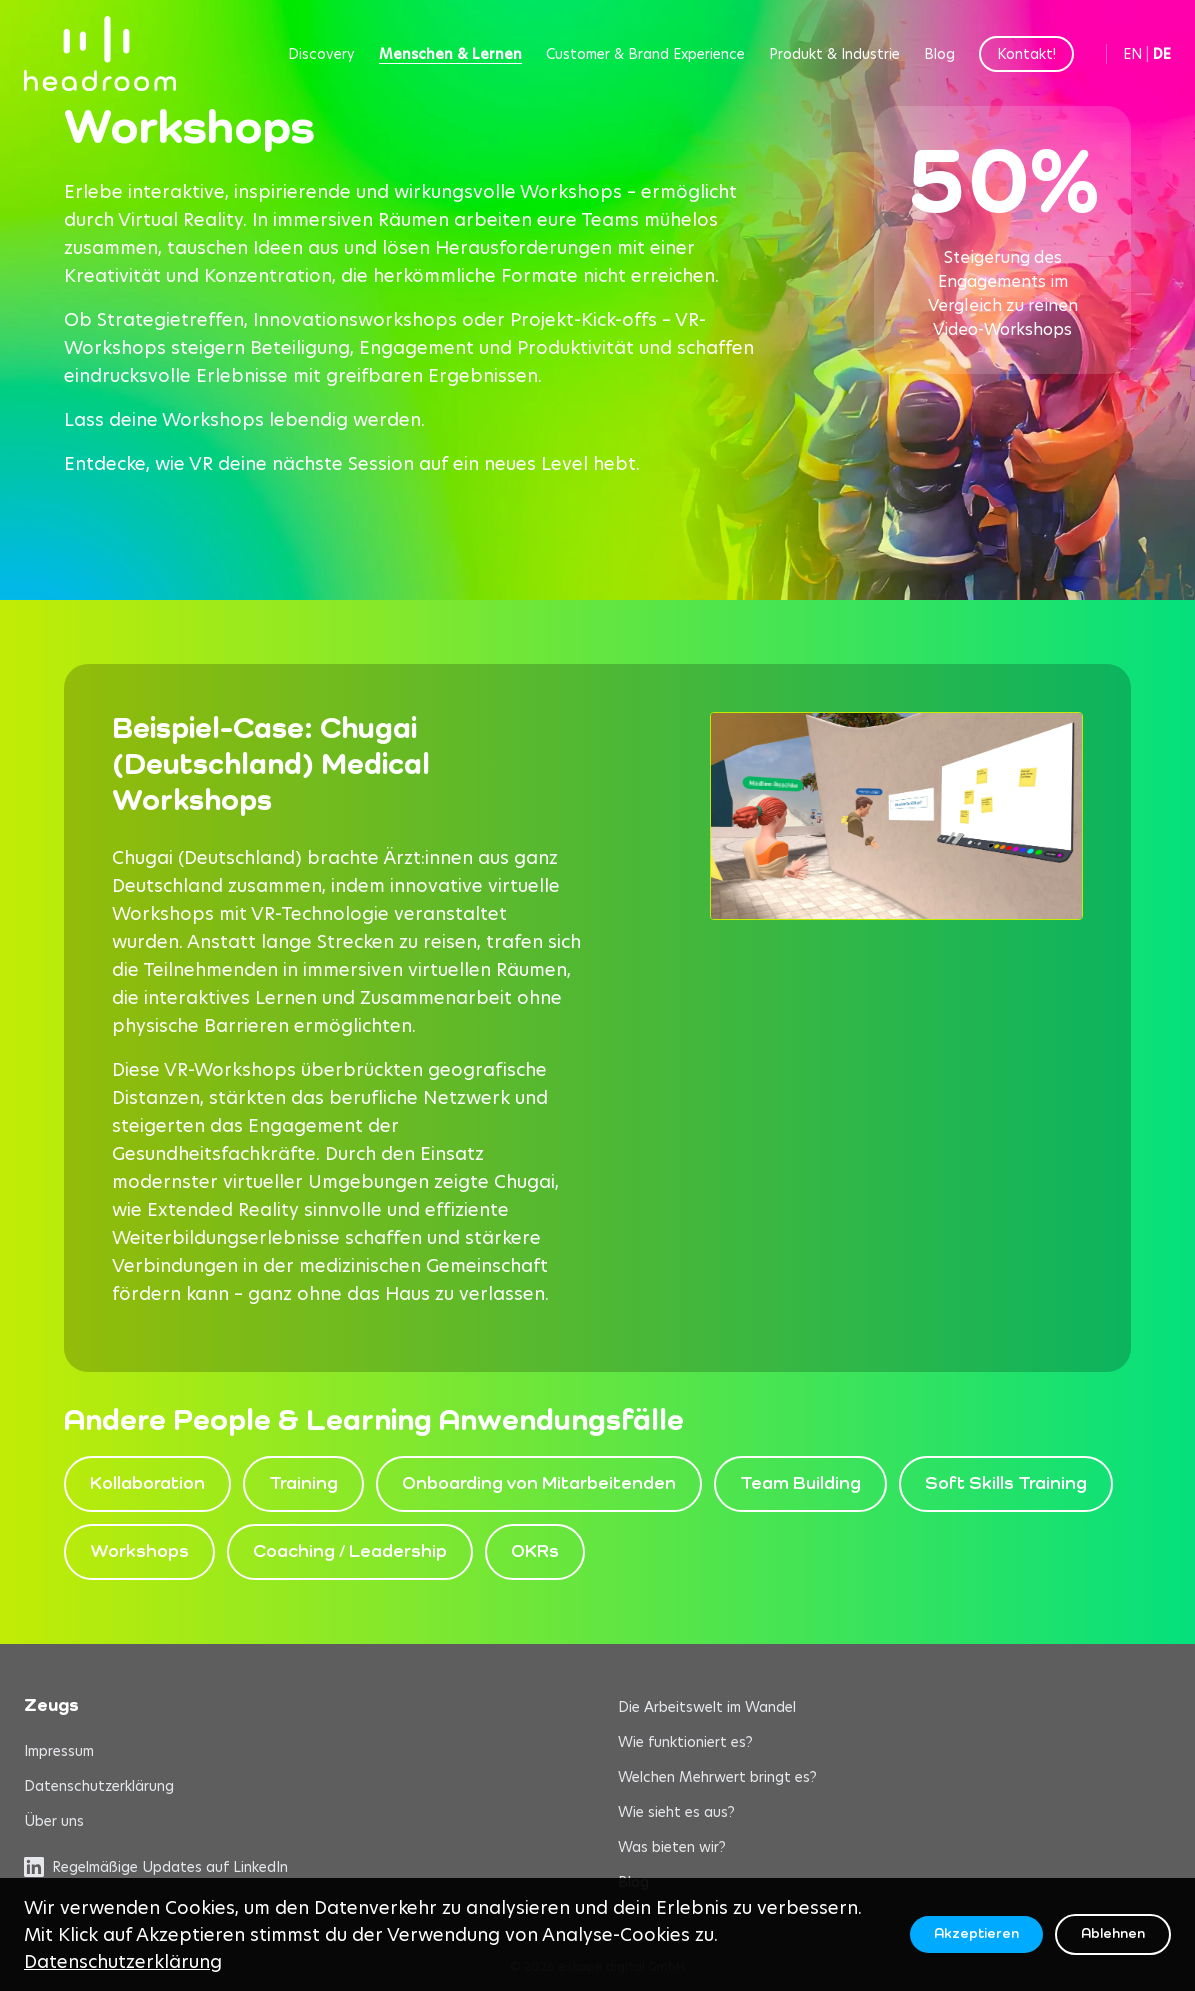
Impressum (59, 1751)
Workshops (139, 1552)
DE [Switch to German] (1162, 54)
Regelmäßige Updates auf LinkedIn (156, 1867)
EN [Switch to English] (1132, 54)
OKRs (535, 1552)
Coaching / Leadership (350, 1552)
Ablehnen (1113, 1934)
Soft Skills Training (1006, 1484)
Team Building (800, 1484)
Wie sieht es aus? (676, 1812)
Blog (939, 54)
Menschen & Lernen (450, 54)
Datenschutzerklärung (99, 1786)
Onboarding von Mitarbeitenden (539, 1484)
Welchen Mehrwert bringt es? (717, 1777)
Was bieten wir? (672, 1847)
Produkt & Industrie (834, 54)
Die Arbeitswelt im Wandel (707, 1707)
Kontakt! (1026, 54)
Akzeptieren (976, 1934)
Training (303, 1484)
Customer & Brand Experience (645, 54)
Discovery (321, 54)
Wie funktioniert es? (685, 1742)
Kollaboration (147, 1484)
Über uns (54, 1821)
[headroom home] (100, 53)
